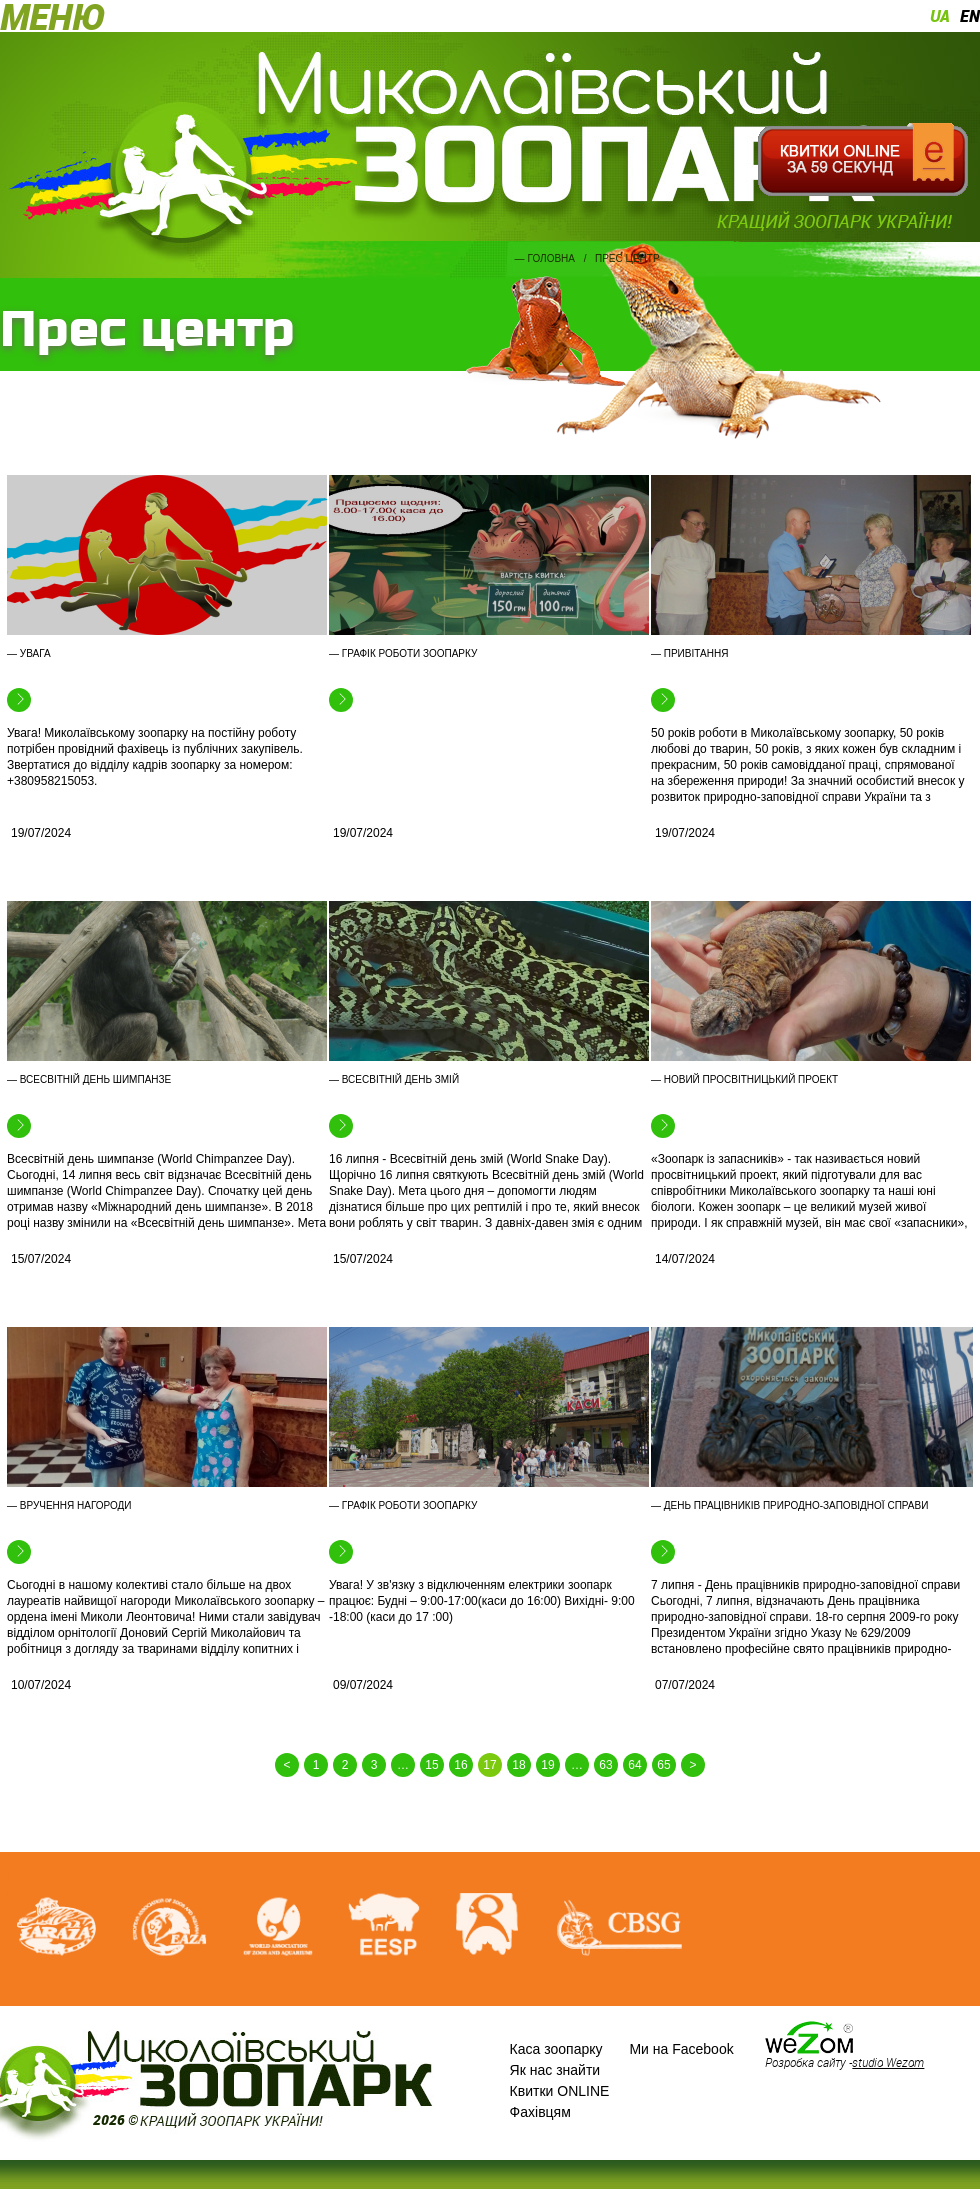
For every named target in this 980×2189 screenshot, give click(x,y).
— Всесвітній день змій (394, 1079)
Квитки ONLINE (560, 2091)
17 (489, 1765)
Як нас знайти (555, 2070)
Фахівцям (540, 2112)
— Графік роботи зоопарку (403, 653)
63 (605, 1765)
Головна (551, 258)
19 (547, 1765)
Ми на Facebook (681, 2049)
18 (518, 1765)
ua (940, 16)
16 (460, 1765)
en (970, 16)
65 (663, 1765)
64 (634, 1765)
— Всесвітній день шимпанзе (89, 1079)
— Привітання (689, 653)
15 (431, 1765)
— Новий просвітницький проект (744, 1079)
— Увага (29, 653)
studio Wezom (888, 2062)
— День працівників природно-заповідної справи (789, 1505)
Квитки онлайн (862, 160)
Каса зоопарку (556, 2049)
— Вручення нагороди (69, 1505)
